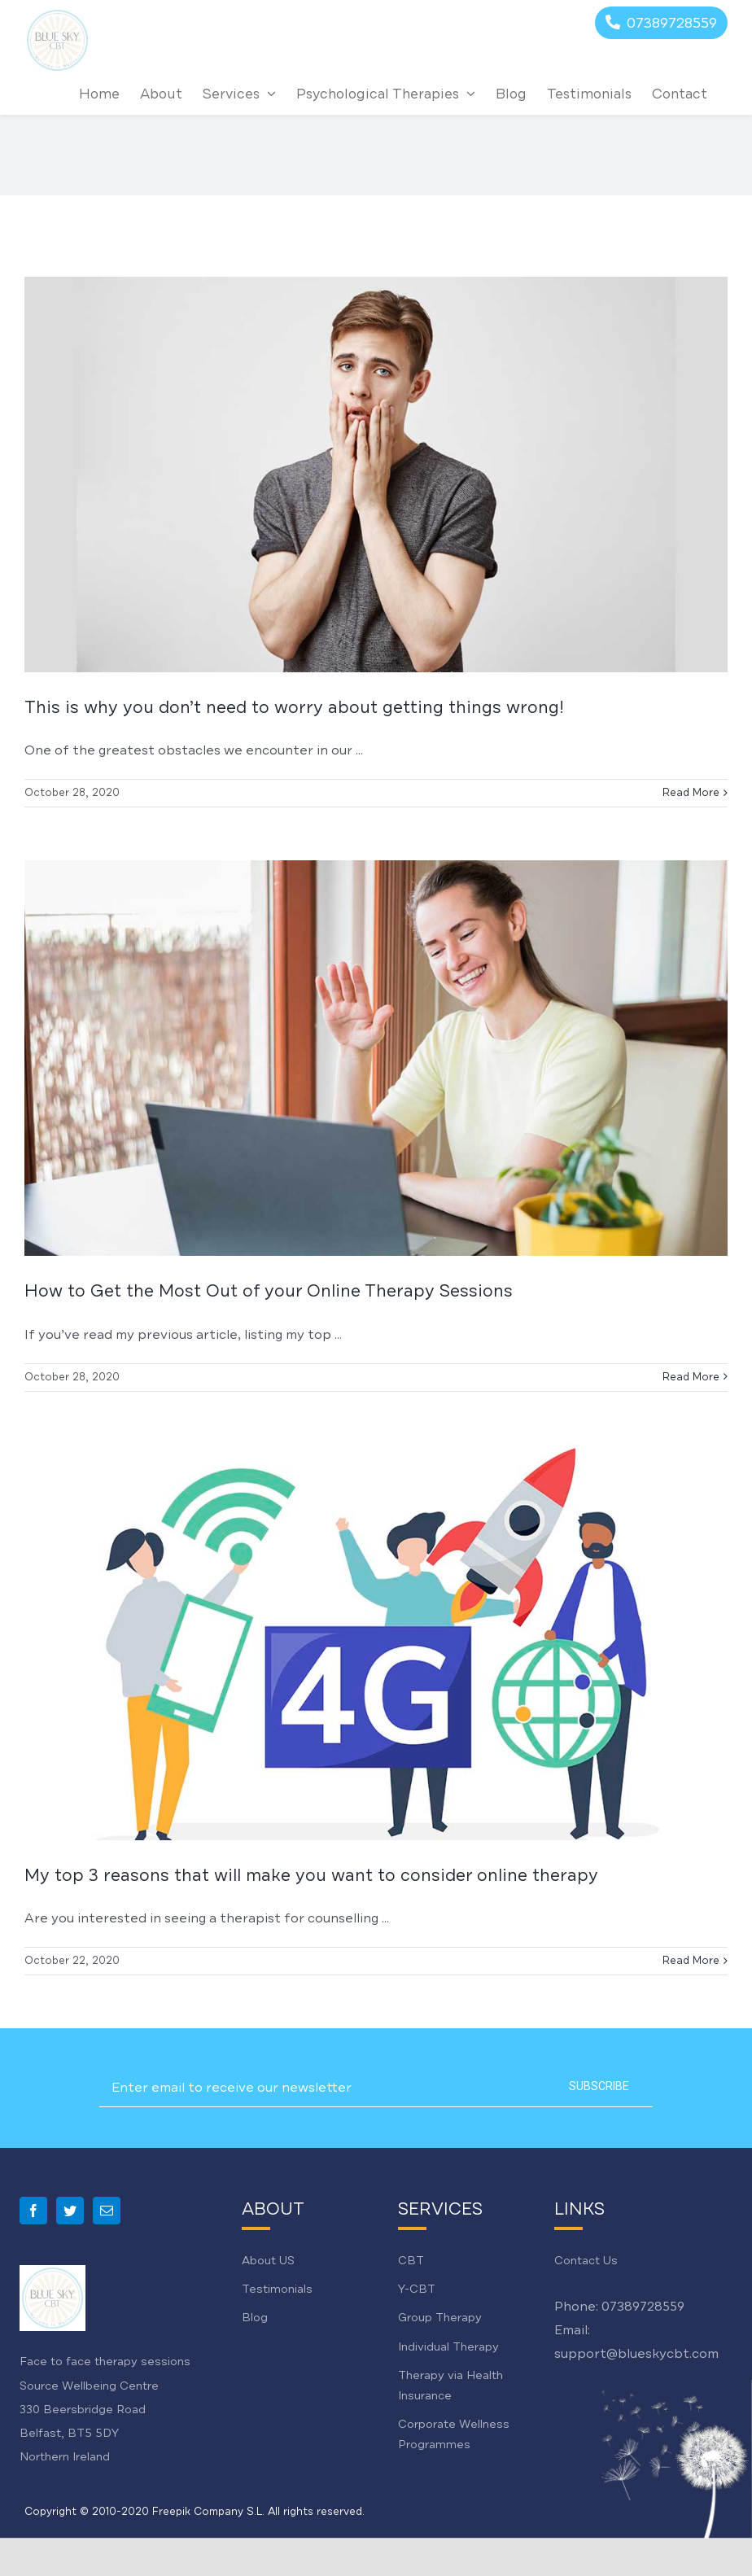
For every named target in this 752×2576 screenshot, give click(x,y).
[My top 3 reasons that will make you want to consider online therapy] (376, 1642)
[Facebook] (33, 2210)
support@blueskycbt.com (636, 2354)
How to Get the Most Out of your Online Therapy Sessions (268, 1290)
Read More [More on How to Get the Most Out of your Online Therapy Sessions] (690, 1377)
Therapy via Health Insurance (450, 2385)
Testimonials (277, 2289)
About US (268, 2260)
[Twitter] (70, 2210)
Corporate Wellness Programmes (453, 2434)
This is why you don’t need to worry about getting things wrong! (294, 707)
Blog (255, 2317)
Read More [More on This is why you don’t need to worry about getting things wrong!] (690, 792)
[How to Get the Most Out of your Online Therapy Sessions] (376, 1058)
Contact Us (586, 2260)
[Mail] (106, 2210)
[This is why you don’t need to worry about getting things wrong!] (376, 474)
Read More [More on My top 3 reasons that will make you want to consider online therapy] (690, 1960)
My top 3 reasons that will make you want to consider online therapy (311, 1875)
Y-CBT (416, 2289)
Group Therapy (440, 2317)
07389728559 (642, 2307)
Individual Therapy (448, 2347)
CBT (411, 2260)
